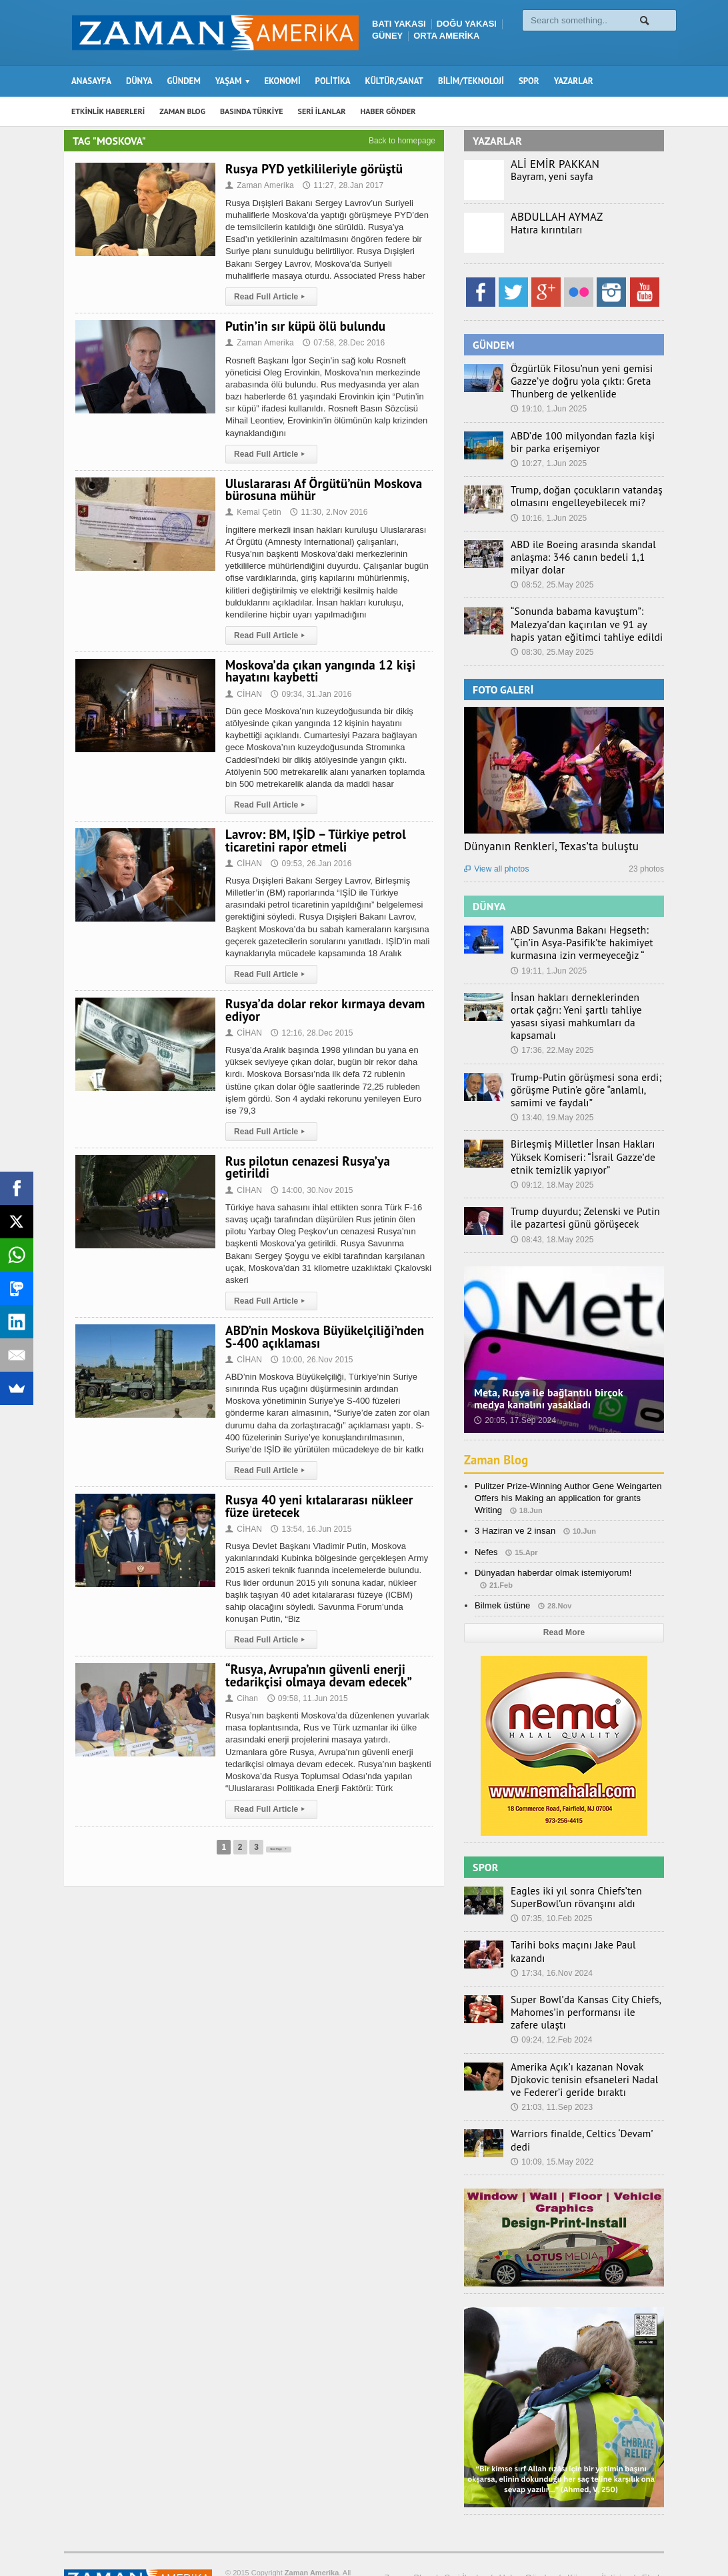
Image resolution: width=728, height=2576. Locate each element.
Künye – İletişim (598, 2528)
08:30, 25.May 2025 (551, 643)
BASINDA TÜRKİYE (251, 111)
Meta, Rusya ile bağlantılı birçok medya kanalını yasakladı (563, 1367)
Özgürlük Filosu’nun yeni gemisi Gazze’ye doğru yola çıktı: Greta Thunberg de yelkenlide (574, 380)
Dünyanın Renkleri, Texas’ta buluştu (549, 837)
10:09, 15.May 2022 (551, 2105)
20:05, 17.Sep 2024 (514, 1389)
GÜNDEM (184, 81)
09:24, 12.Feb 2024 (551, 1999)
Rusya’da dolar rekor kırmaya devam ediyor (323, 1010)
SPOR (529, 81)
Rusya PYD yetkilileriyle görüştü (312, 169)
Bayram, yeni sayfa (547, 176)
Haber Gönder (526, 2528)
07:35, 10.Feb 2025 (551, 1886)
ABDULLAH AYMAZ (556, 216)
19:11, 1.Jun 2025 (548, 960)
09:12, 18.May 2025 (551, 1155)
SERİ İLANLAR (322, 111)
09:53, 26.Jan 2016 (310, 863)
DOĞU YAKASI (467, 24)
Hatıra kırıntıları (542, 229)
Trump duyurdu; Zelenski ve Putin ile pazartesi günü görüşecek (583, 1188)
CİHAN (243, 694)
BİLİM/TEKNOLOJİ (471, 81)
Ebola (653, 2528)
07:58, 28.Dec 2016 (341, 342)
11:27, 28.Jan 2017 (341, 185)
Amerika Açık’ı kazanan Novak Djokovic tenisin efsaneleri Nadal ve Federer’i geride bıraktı (582, 2037)
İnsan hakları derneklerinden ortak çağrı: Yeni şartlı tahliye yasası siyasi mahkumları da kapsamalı (583, 998)
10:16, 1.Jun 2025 (548, 513)
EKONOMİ (282, 81)
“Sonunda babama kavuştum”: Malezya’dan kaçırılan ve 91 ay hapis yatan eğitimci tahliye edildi (583, 616)
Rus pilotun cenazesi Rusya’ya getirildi (328, 1161)
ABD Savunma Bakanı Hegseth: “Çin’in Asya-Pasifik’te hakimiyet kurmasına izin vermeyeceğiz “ (585, 933)
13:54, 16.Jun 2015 (310, 1517)
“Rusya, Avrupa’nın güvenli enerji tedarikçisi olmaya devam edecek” (316, 1663)
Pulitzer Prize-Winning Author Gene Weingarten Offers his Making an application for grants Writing (566, 1467)
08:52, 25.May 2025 (551, 578)
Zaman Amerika (259, 185)
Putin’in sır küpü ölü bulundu (303, 326)
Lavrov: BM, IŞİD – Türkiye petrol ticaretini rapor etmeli (313, 840)
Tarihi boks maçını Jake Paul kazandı (583, 1912)
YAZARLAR (573, 81)
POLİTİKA (333, 81)
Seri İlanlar (464, 2528)
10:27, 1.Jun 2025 (548, 460)
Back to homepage (402, 140)
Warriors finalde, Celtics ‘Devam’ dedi (583, 2091)
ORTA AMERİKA (446, 36)
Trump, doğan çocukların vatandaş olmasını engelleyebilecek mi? (578, 492)
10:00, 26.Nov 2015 (311, 1347)
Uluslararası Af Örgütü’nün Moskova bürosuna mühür (321, 489)
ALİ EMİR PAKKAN (554, 164)
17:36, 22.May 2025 (551, 1025)
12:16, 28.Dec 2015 (311, 1033)
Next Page (278, 1834)
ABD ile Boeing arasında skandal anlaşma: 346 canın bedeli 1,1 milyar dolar (584, 551)
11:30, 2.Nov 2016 (327, 512)
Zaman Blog (498, 1429)
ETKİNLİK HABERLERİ (108, 111)
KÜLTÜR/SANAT (394, 81)
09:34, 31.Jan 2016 (310, 694)
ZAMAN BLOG (182, 111)
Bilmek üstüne (502, 1575)
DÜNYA (139, 81)
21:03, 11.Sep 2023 (551, 2064)
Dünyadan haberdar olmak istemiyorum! (552, 1542)
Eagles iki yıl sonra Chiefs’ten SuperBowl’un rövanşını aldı (569, 1866)
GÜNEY (387, 36)
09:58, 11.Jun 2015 (306, 1686)
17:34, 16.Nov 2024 (551, 1927)
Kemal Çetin (252, 512)
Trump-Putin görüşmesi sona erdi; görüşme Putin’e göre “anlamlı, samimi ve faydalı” (586, 1063)
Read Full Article (270, 297)
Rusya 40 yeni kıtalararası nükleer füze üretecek (317, 1494)
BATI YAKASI (399, 24)
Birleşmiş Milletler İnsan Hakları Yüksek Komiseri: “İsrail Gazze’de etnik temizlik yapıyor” (586, 1128)
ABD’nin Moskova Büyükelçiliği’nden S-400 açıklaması (322, 1324)
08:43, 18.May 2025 (551, 1208)
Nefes (486, 1521)
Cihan (242, 1686)
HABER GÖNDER (388, 111)
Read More (563, 1601)
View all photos (496, 860)
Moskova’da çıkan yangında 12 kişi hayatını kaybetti (318, 671)
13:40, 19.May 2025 (551, 1090)
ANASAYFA (91, 81)
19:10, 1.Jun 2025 (548, 406)
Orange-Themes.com (138, 2547)
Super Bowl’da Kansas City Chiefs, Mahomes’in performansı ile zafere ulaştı (579, 1972)
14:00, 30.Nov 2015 (311, 1177)
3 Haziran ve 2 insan (514, 1500)
